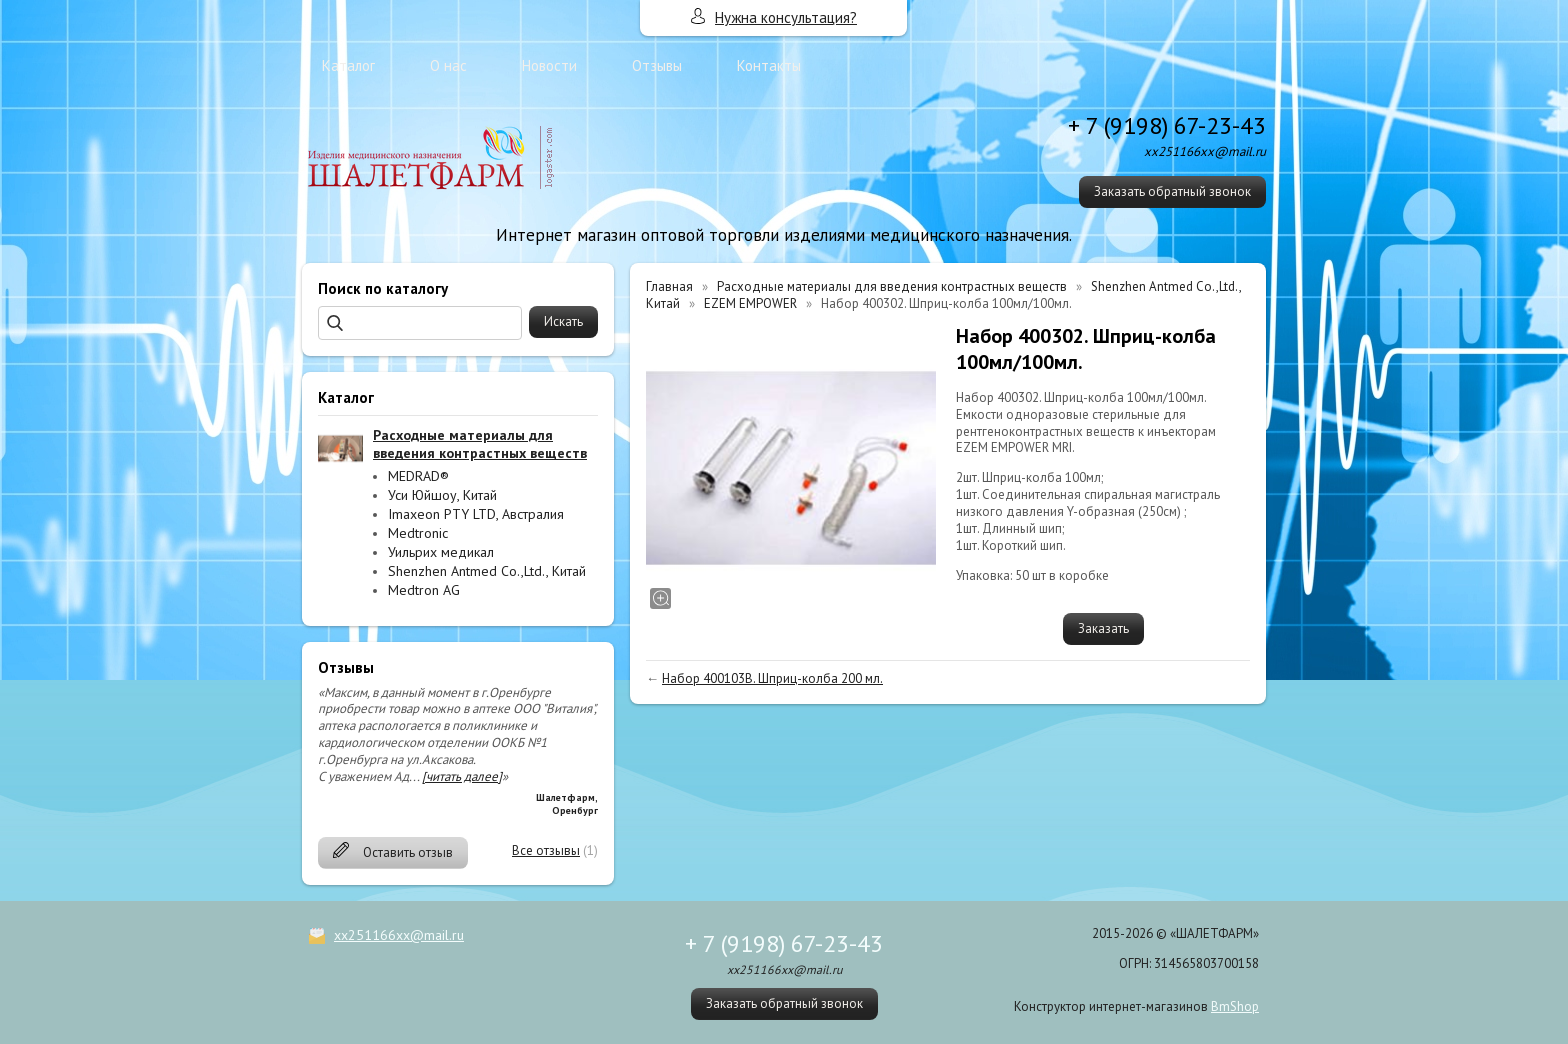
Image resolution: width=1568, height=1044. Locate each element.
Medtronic (418, 533)
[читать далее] (462, 776)
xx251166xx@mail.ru (399, 935)
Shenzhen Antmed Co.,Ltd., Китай (487, 571)
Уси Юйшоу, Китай (442, 495)
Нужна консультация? (786, 17)
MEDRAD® (418, 476)
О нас (448, 65)
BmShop (1235, 1006)
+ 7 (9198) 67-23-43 (1167, 125)
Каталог (348, 65)
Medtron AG (424, 590)
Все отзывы (546, 850)
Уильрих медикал (441, 552)
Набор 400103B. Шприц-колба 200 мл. (772, 678)
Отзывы (657, 65)
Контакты (769, 65)
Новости (549, 65)
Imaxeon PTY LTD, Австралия (476, 514)
